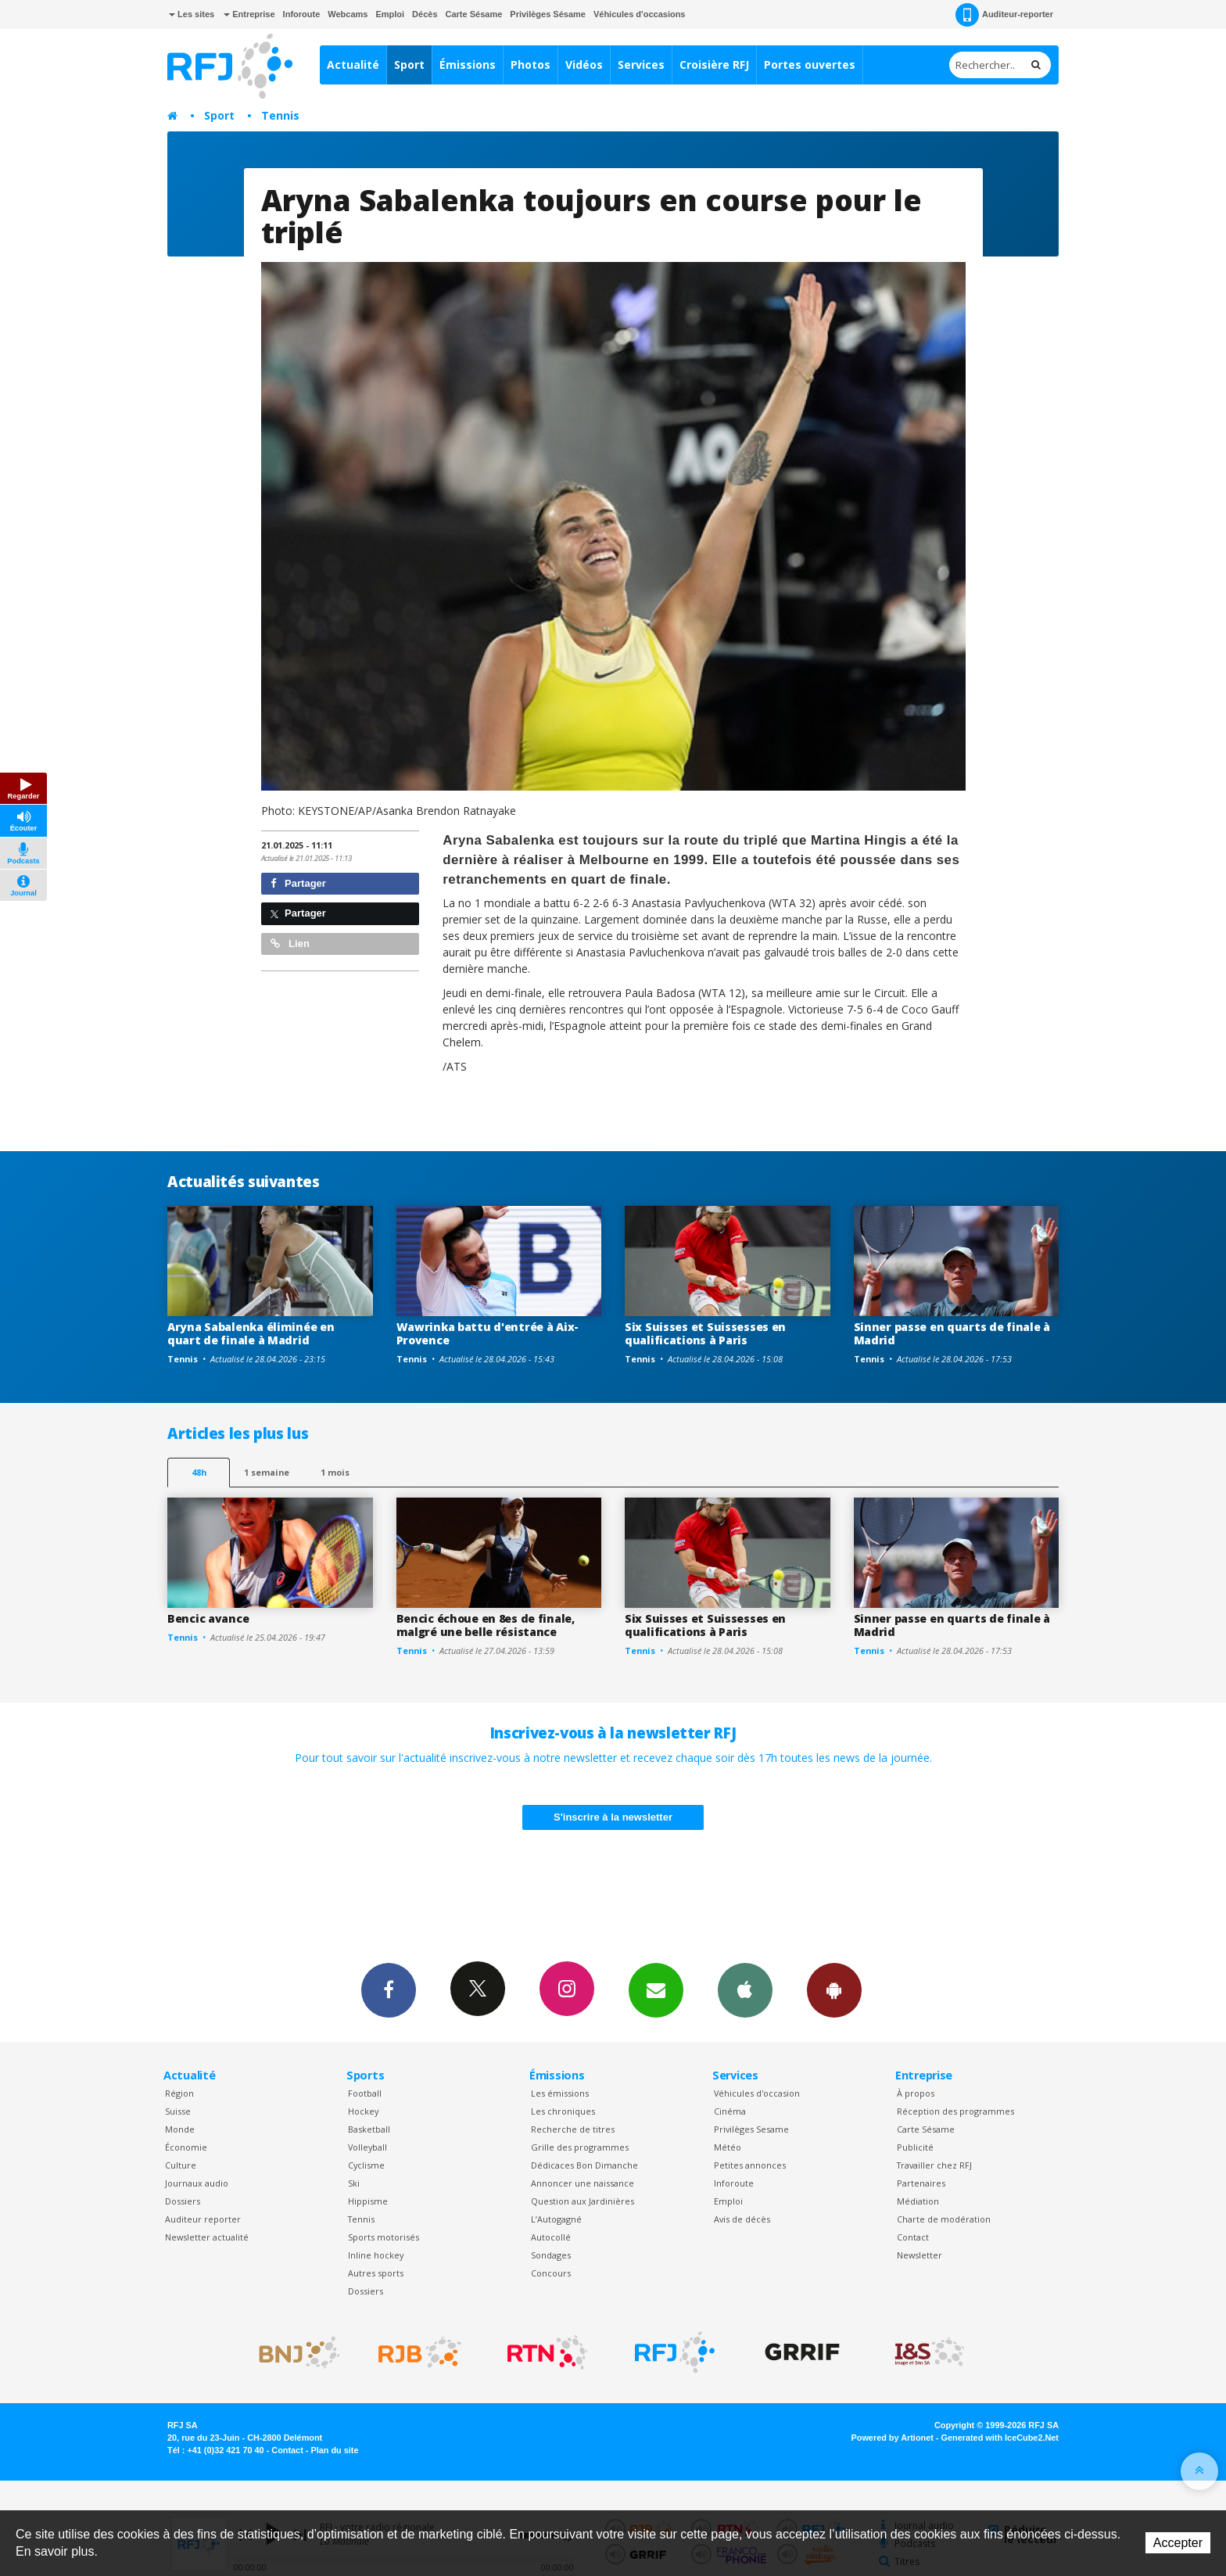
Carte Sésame (474, 14)
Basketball (369, 2129)
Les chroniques (563, 2111)
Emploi (389, 14)
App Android (834, 1989)
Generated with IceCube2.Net (1000, 2437)
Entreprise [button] (249, 14)
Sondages (551, 2255)
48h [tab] (199, 1472)
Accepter (1178, 2542)
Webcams (347, 14)
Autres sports (375, 2273)
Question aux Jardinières (582, 2201)
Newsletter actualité (207, 2237)
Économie (186, 2147)
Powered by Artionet (892, 2437)
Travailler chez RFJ (934, 2165)
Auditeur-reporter (1004, 15)
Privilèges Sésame (548, 14)
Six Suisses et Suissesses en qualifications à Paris (705, 1333)
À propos (915, 2093)
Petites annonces (750, 2165)
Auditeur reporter (203, 2219)
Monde (180, 2129)
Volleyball (367, 2147)
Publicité (915, 2147)
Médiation (918, 2201)
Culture (180, 2165)
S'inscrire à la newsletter (613, 1817)
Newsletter (919, 2255)
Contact (913, 2237)
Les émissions (560, 2093)
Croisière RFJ (714, 64)
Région (179, 2093)
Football (365, 2093)
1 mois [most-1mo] (335, 1472)
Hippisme (368, 2201)
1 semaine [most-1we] (266, 1472)
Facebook (388, 1989)
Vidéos (584, 64)
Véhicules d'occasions (639, 14)
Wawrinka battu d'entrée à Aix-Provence (487, 1333)
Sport (409, 64)
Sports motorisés (383, 2237)
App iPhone (745, 1989)
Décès (424, 14)
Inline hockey (375, 2255)
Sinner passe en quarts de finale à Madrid (952, 1333)
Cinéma (730, 2111)
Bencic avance (208, 1618)
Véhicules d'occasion (757, 2093)
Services (641, 64)
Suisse (178, 2111)
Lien (290, 943)
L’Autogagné (556, 2219)
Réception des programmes (955, 2111)
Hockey (363, 2111)
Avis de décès (742, 2219)
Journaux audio (196, 2183)
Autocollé (551, 2237)
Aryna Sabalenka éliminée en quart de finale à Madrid (250, 1333)
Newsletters (656, 1989)
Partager (298, 883)
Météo (727, 2147)
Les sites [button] (191, 14)
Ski (354, 2183)
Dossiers (182, 2201)
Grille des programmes (580, 2147)
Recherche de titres (573, 2129)
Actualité (353, 64)
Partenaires (921, 2183)
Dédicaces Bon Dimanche (584, 2165)
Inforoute (302, 14)
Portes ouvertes (809, 64)
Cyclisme (366, 2165)
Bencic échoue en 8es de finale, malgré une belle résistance (485, 1625)
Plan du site (334, 2450)
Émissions (467, 64)
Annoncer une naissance (582, 2183)
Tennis (280, 115)
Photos (530, 64)
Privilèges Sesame (751, 2129)
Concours (551, 2273)
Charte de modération (944, 2219)
